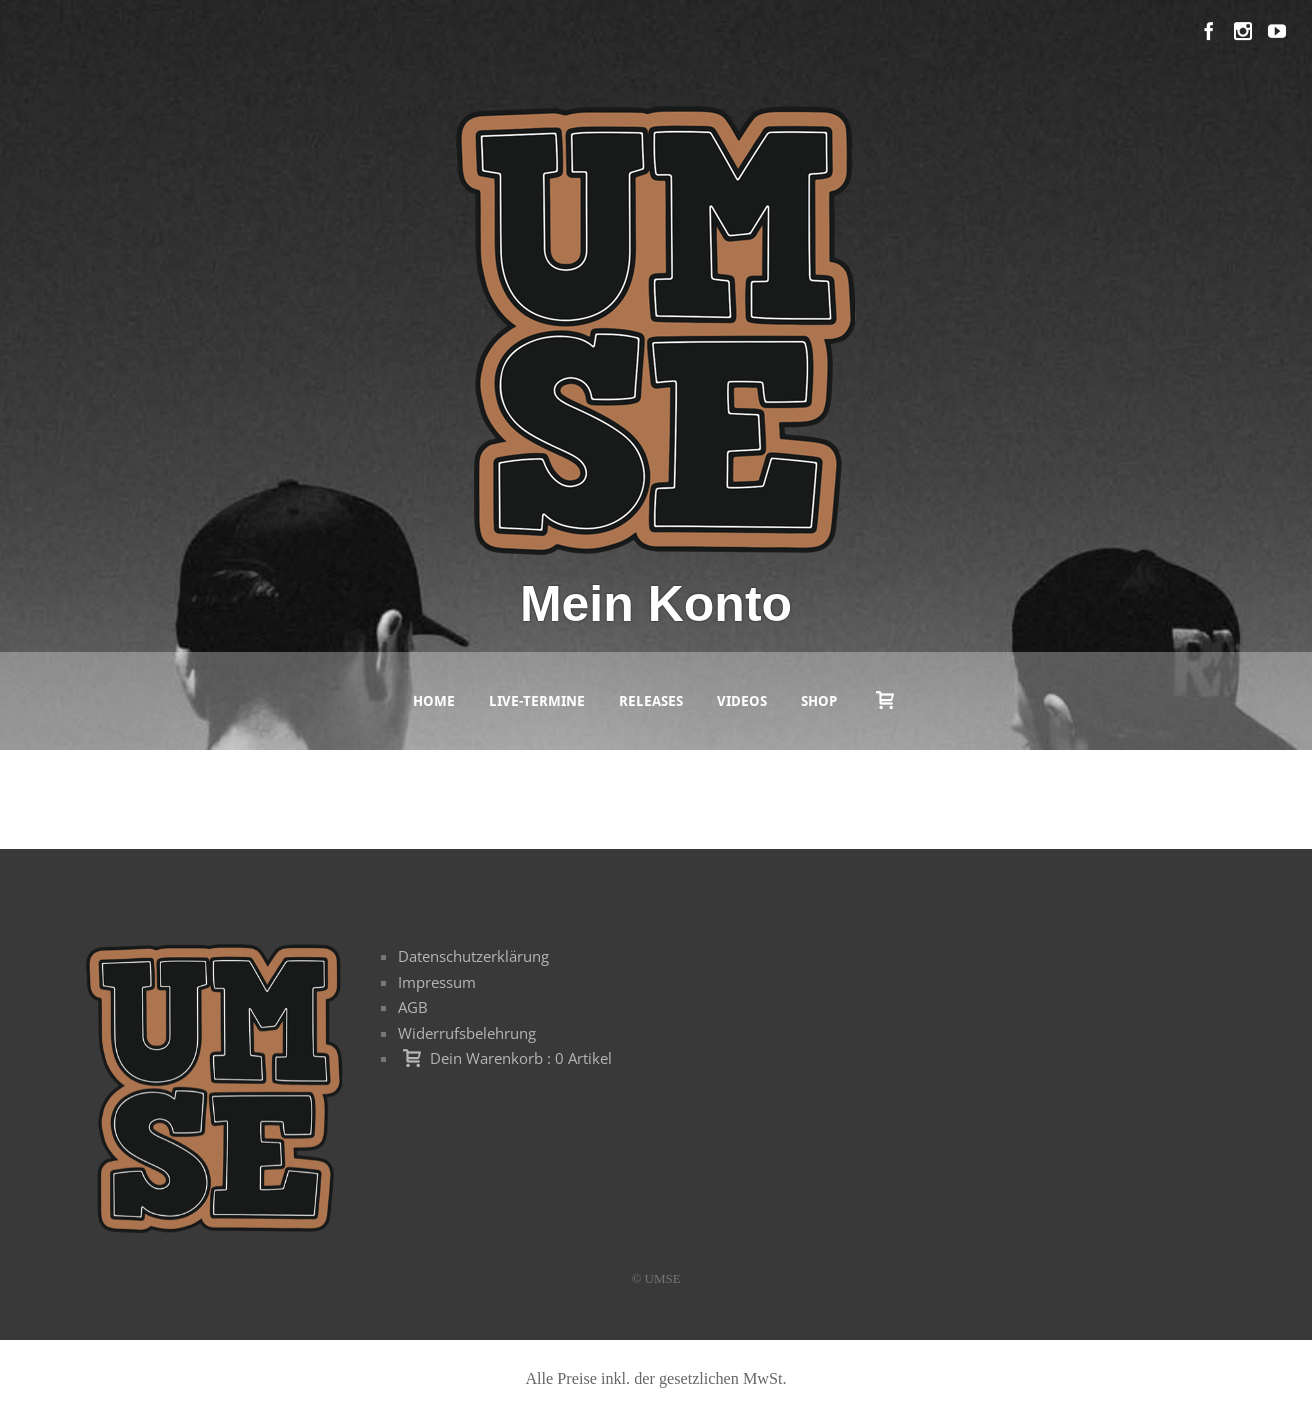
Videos (742, 701)
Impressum (437, 982)
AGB (413, 1007)
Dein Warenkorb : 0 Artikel (521, 1058)
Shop (819, 701)
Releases (651, 701)
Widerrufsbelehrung (467, 1033)
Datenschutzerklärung (473, 956)
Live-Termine (537, 701)
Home (434, 701)
